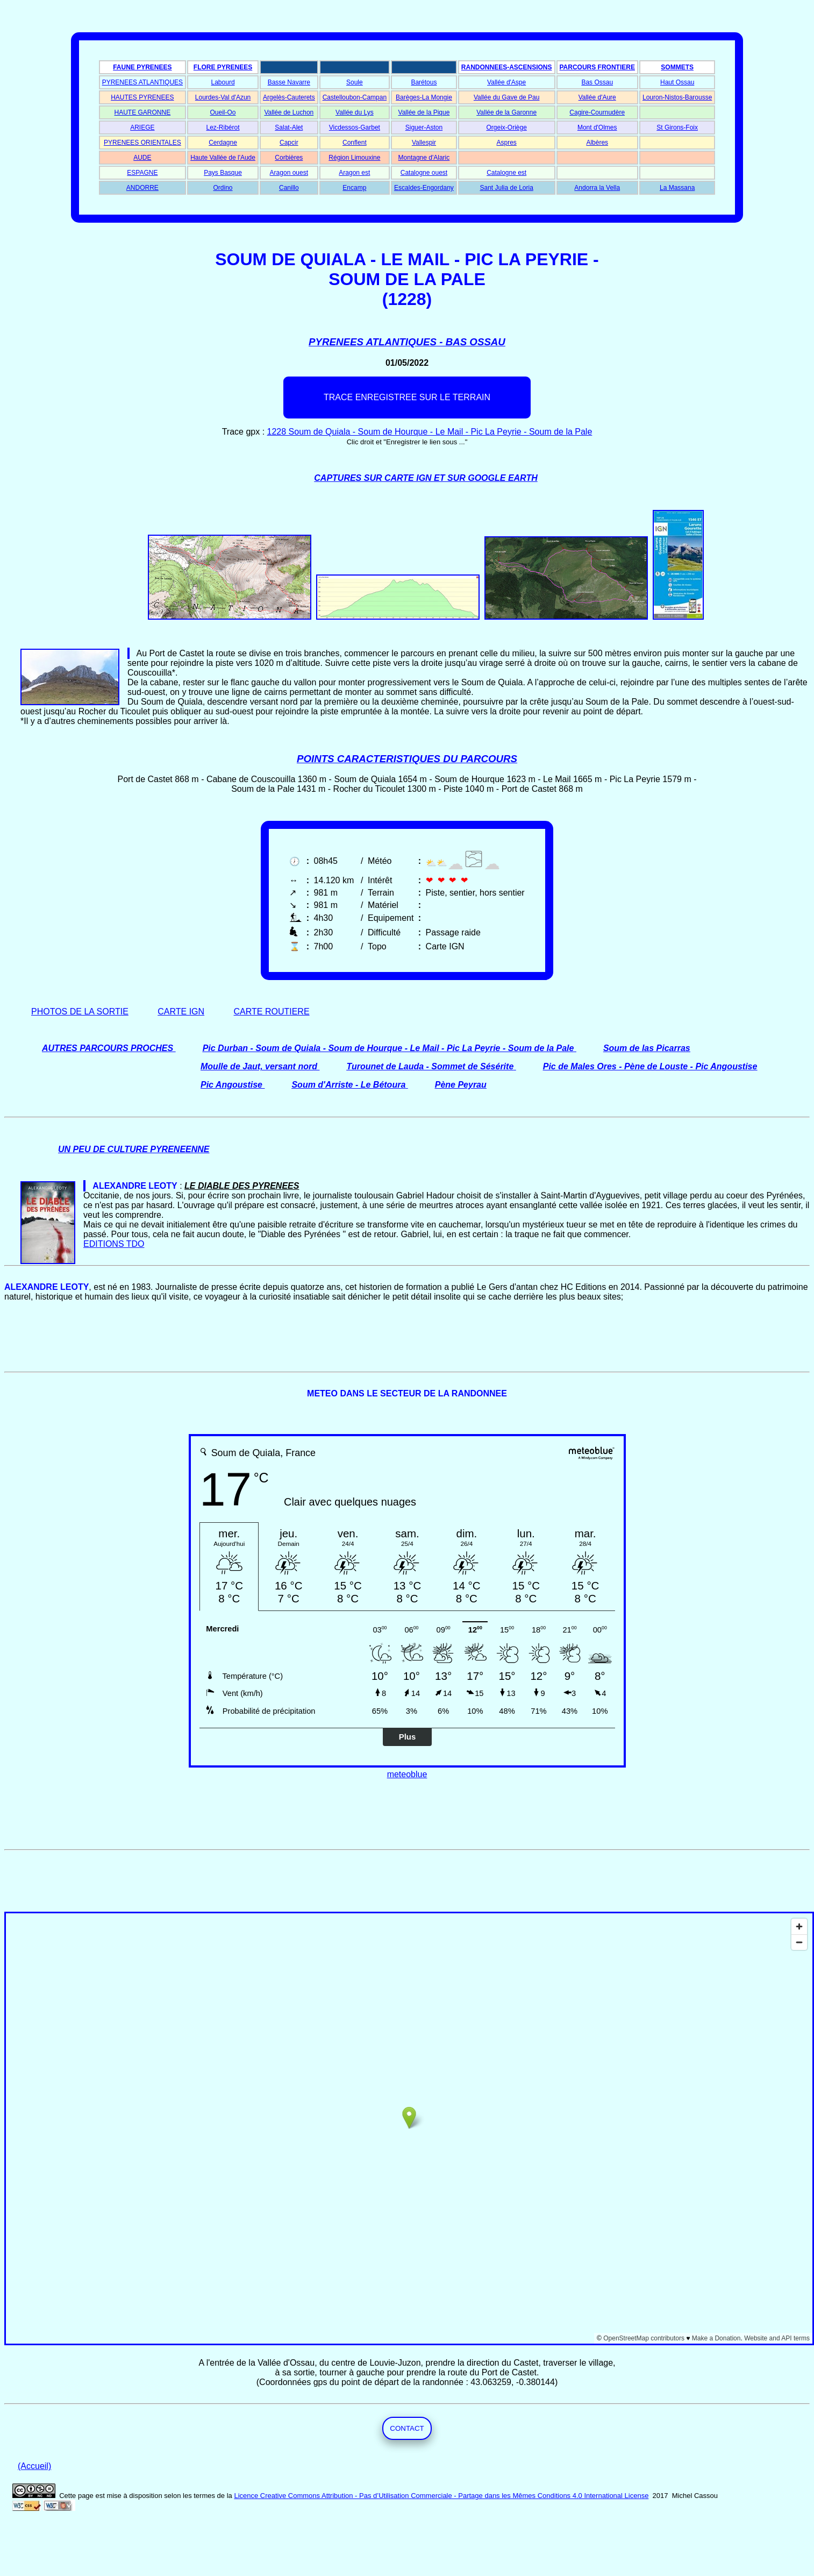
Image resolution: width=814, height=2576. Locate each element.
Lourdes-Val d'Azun (223, 97)
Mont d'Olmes (597, 127)
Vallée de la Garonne (506, 112)
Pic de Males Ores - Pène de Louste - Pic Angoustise (650, 1066)
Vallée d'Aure (597, 97)
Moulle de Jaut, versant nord (259, 1066)
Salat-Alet (289, 127)
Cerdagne (223, 142)
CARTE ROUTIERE (272, 1011)
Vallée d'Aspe (506, 82)
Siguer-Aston (423, 127)
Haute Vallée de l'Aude (222, 157)
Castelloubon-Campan (355, 97)
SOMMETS (677, 67)
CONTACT (407, 2428)
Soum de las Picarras (646, 1048)
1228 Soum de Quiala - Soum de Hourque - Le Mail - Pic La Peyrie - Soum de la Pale (429, 431)
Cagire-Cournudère (597, 112)
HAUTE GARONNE (143, 112)
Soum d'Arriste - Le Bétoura (348, 1084)
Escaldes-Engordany (424, 187)
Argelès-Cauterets (289, 97)
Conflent (354, 142)
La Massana (677, 187)
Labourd (223, 82)
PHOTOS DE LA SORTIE (79, 1011)
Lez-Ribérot (223, 127)
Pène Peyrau (461, 1084)
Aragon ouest (289, 172)
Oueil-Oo (223, 112)
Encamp (354, 187)
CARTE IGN (181, 1011)
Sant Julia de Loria (506, 187)
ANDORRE (142, 187)
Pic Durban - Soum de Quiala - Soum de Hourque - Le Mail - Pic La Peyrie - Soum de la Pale (388, 1048)
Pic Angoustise (231, 1084)
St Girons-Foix (677, 127)
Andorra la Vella (597, 187)
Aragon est (354, 172)
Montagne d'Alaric (424, 157)
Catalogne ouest (424, 172)
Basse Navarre (289, 82)
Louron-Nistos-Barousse (677, 97)
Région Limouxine (354, 157)
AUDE (142, 157)
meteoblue (407, 1774)
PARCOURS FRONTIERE (597, 67)
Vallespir (424, 142)
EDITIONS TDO (114, 1243)
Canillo (289, 187)
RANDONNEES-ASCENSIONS (506, 67)
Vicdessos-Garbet (354, 127)
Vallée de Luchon (288, 112)
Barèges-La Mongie (424, 97)
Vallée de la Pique (424, 112)
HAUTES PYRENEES (142, 97)
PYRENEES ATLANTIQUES (142, 82)
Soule (354, 82)
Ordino (223, 187)
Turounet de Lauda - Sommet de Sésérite (429, 1066)
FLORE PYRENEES (223, 67)
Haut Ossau (677, 82)
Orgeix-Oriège (506, 127)
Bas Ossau (597, 82)
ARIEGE (142, 127)
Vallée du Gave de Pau (507, 97)
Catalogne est (506, 172)
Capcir (289, 142)
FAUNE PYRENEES (142, 67)
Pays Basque (223, 172)
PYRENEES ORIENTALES (142, 142)
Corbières (289, 157)
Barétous (424, 82)
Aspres (506, 142)
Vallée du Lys (354, 112)
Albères (597, 142)
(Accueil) (34, 2466)
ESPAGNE (142, 172)
